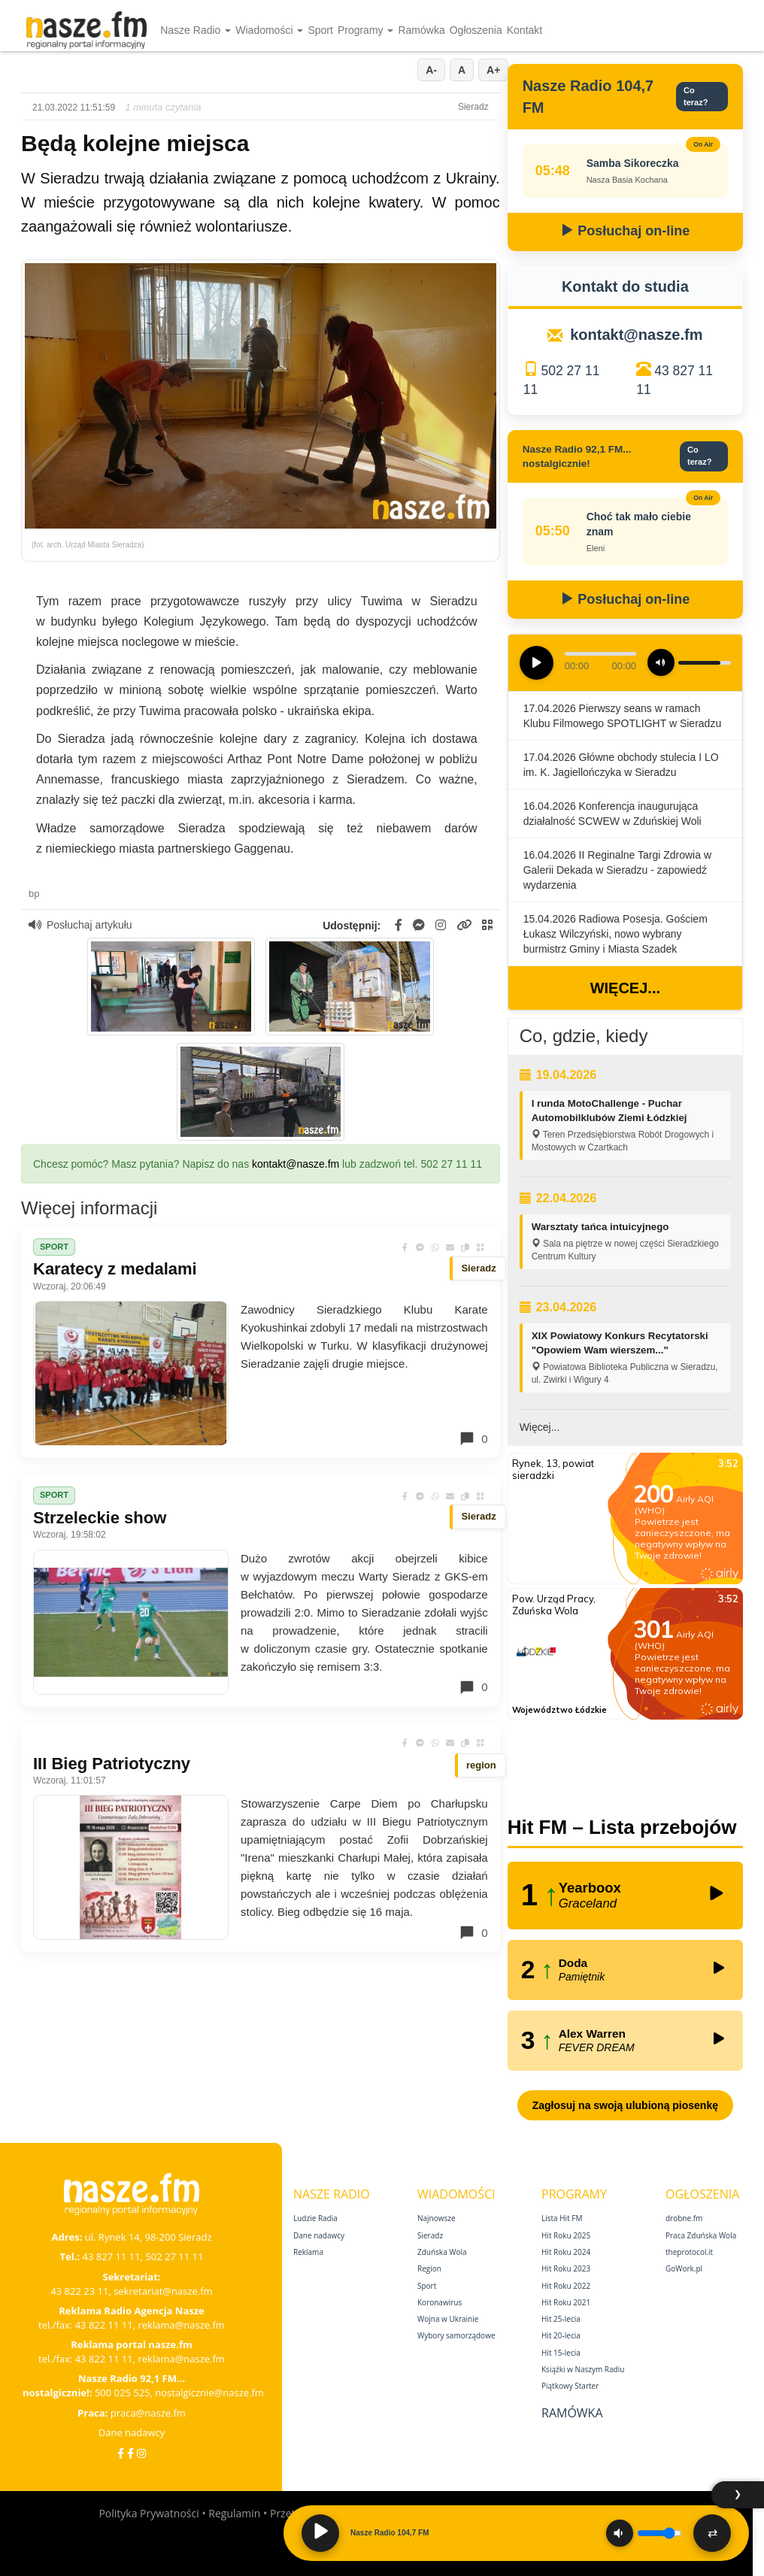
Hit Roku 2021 (565, 2302)
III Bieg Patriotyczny (111, 1763)
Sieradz (430, 2235)
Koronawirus (439, 2302)
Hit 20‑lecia (561, 2335)
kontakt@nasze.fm (295, 1164)
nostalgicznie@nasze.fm (209, 2392)
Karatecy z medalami (115, 1268)
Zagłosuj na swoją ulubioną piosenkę (625, 2105)
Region (429, 2268)
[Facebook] (120, 2453)
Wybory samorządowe (456, 2335)
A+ (493, 70)
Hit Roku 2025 (565, 2235)
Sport (320, 30)
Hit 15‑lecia (561, 2352)
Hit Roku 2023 (565, 2268)
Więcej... (625, 988)
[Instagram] (141, 2453)
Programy (366, 30)
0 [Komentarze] (473, 1438)
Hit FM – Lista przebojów (622, 1827)
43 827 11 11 (112, 2256)
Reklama (308, 2252)
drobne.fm (683, 2218)
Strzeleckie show (99, 1517)
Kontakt (524, 30)
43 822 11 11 (104, 2325)
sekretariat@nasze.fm (163, 2291)
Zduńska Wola (442, 2252)
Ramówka (421, 30)
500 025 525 (122, 2392)
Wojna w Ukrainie (447, 2319)
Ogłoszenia (476, 30)
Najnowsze (436, 2218)
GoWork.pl (683, 2268)
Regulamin (234, 2513)
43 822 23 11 (79, 2291)
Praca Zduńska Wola (700, 2235)
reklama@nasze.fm (181, 2325)
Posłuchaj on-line (625, 230)
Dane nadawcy (132, 2432)
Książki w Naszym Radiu (582, 2369)
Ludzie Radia (315, 2218)
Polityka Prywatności (149, 2513)
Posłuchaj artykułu (80, 925)
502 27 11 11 (174, 2256)
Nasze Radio (195, 30)
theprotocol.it (689, 2252)
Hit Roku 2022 (565, 2286)
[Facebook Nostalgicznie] (130, 2453)
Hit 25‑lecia (561, 2319)
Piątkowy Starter (570, 2386)
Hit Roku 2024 (565, 2252)
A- (431, 70)
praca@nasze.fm (148, 2413)
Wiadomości (269, 30)
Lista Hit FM (561, 2218)
